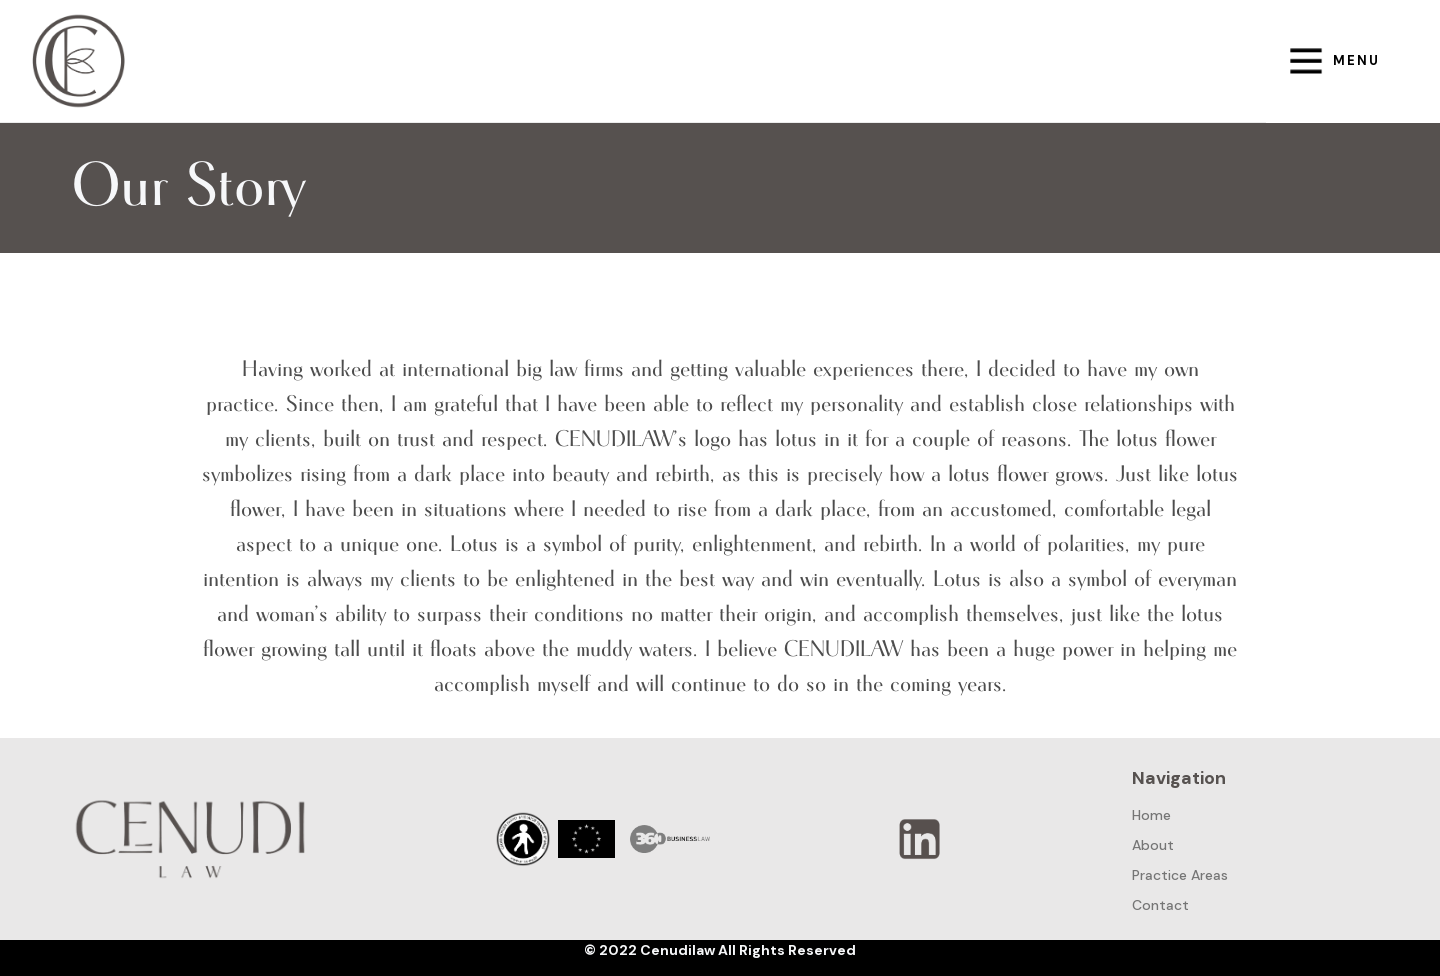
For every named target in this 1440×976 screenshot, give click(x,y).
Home (1151, 815)
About (1153, 845)
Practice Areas (1180, 875)
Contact (1160, 905)
